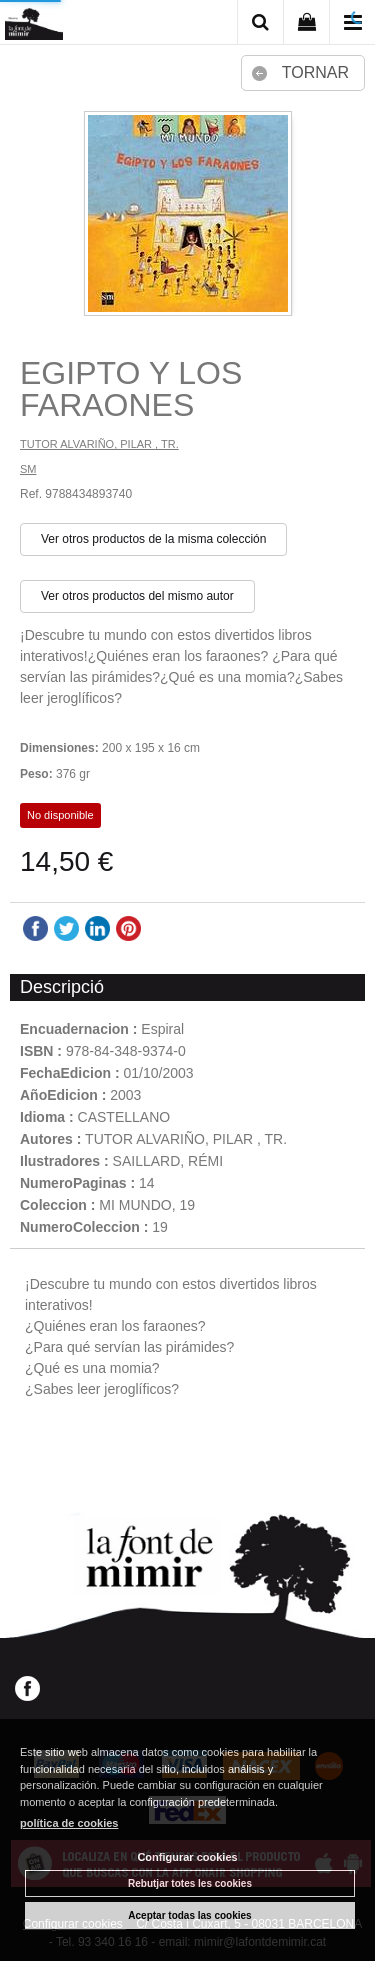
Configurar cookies (187, 1857)
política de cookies (69, 1823)
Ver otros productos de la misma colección (153, 539)
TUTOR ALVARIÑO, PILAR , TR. (99, 444)
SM (28, 469)
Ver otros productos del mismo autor (137, 596)
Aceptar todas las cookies (189, 1915)
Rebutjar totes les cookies (190, 1883)
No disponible (60, 815)
